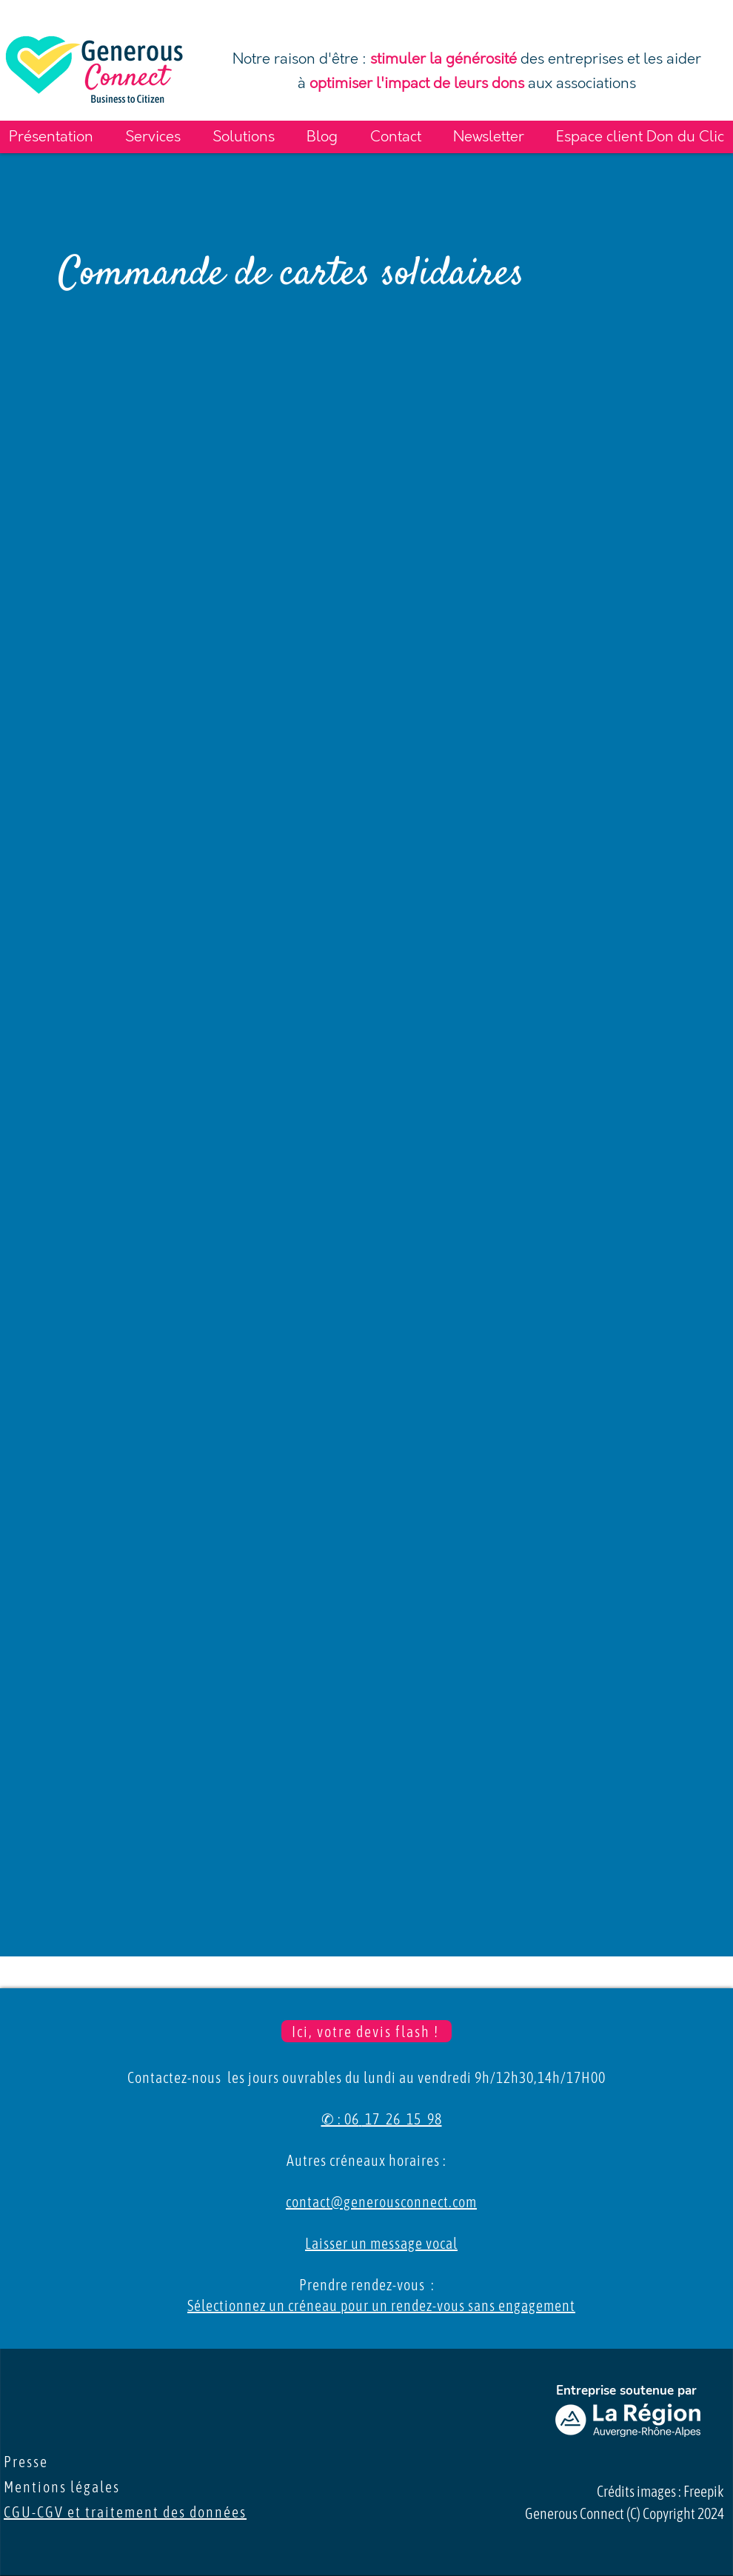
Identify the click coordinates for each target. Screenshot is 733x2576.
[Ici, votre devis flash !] (366, 2031)
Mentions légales (67, 2486)
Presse (33, 2461)
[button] (50, 137)
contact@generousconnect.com (381, 2201)
